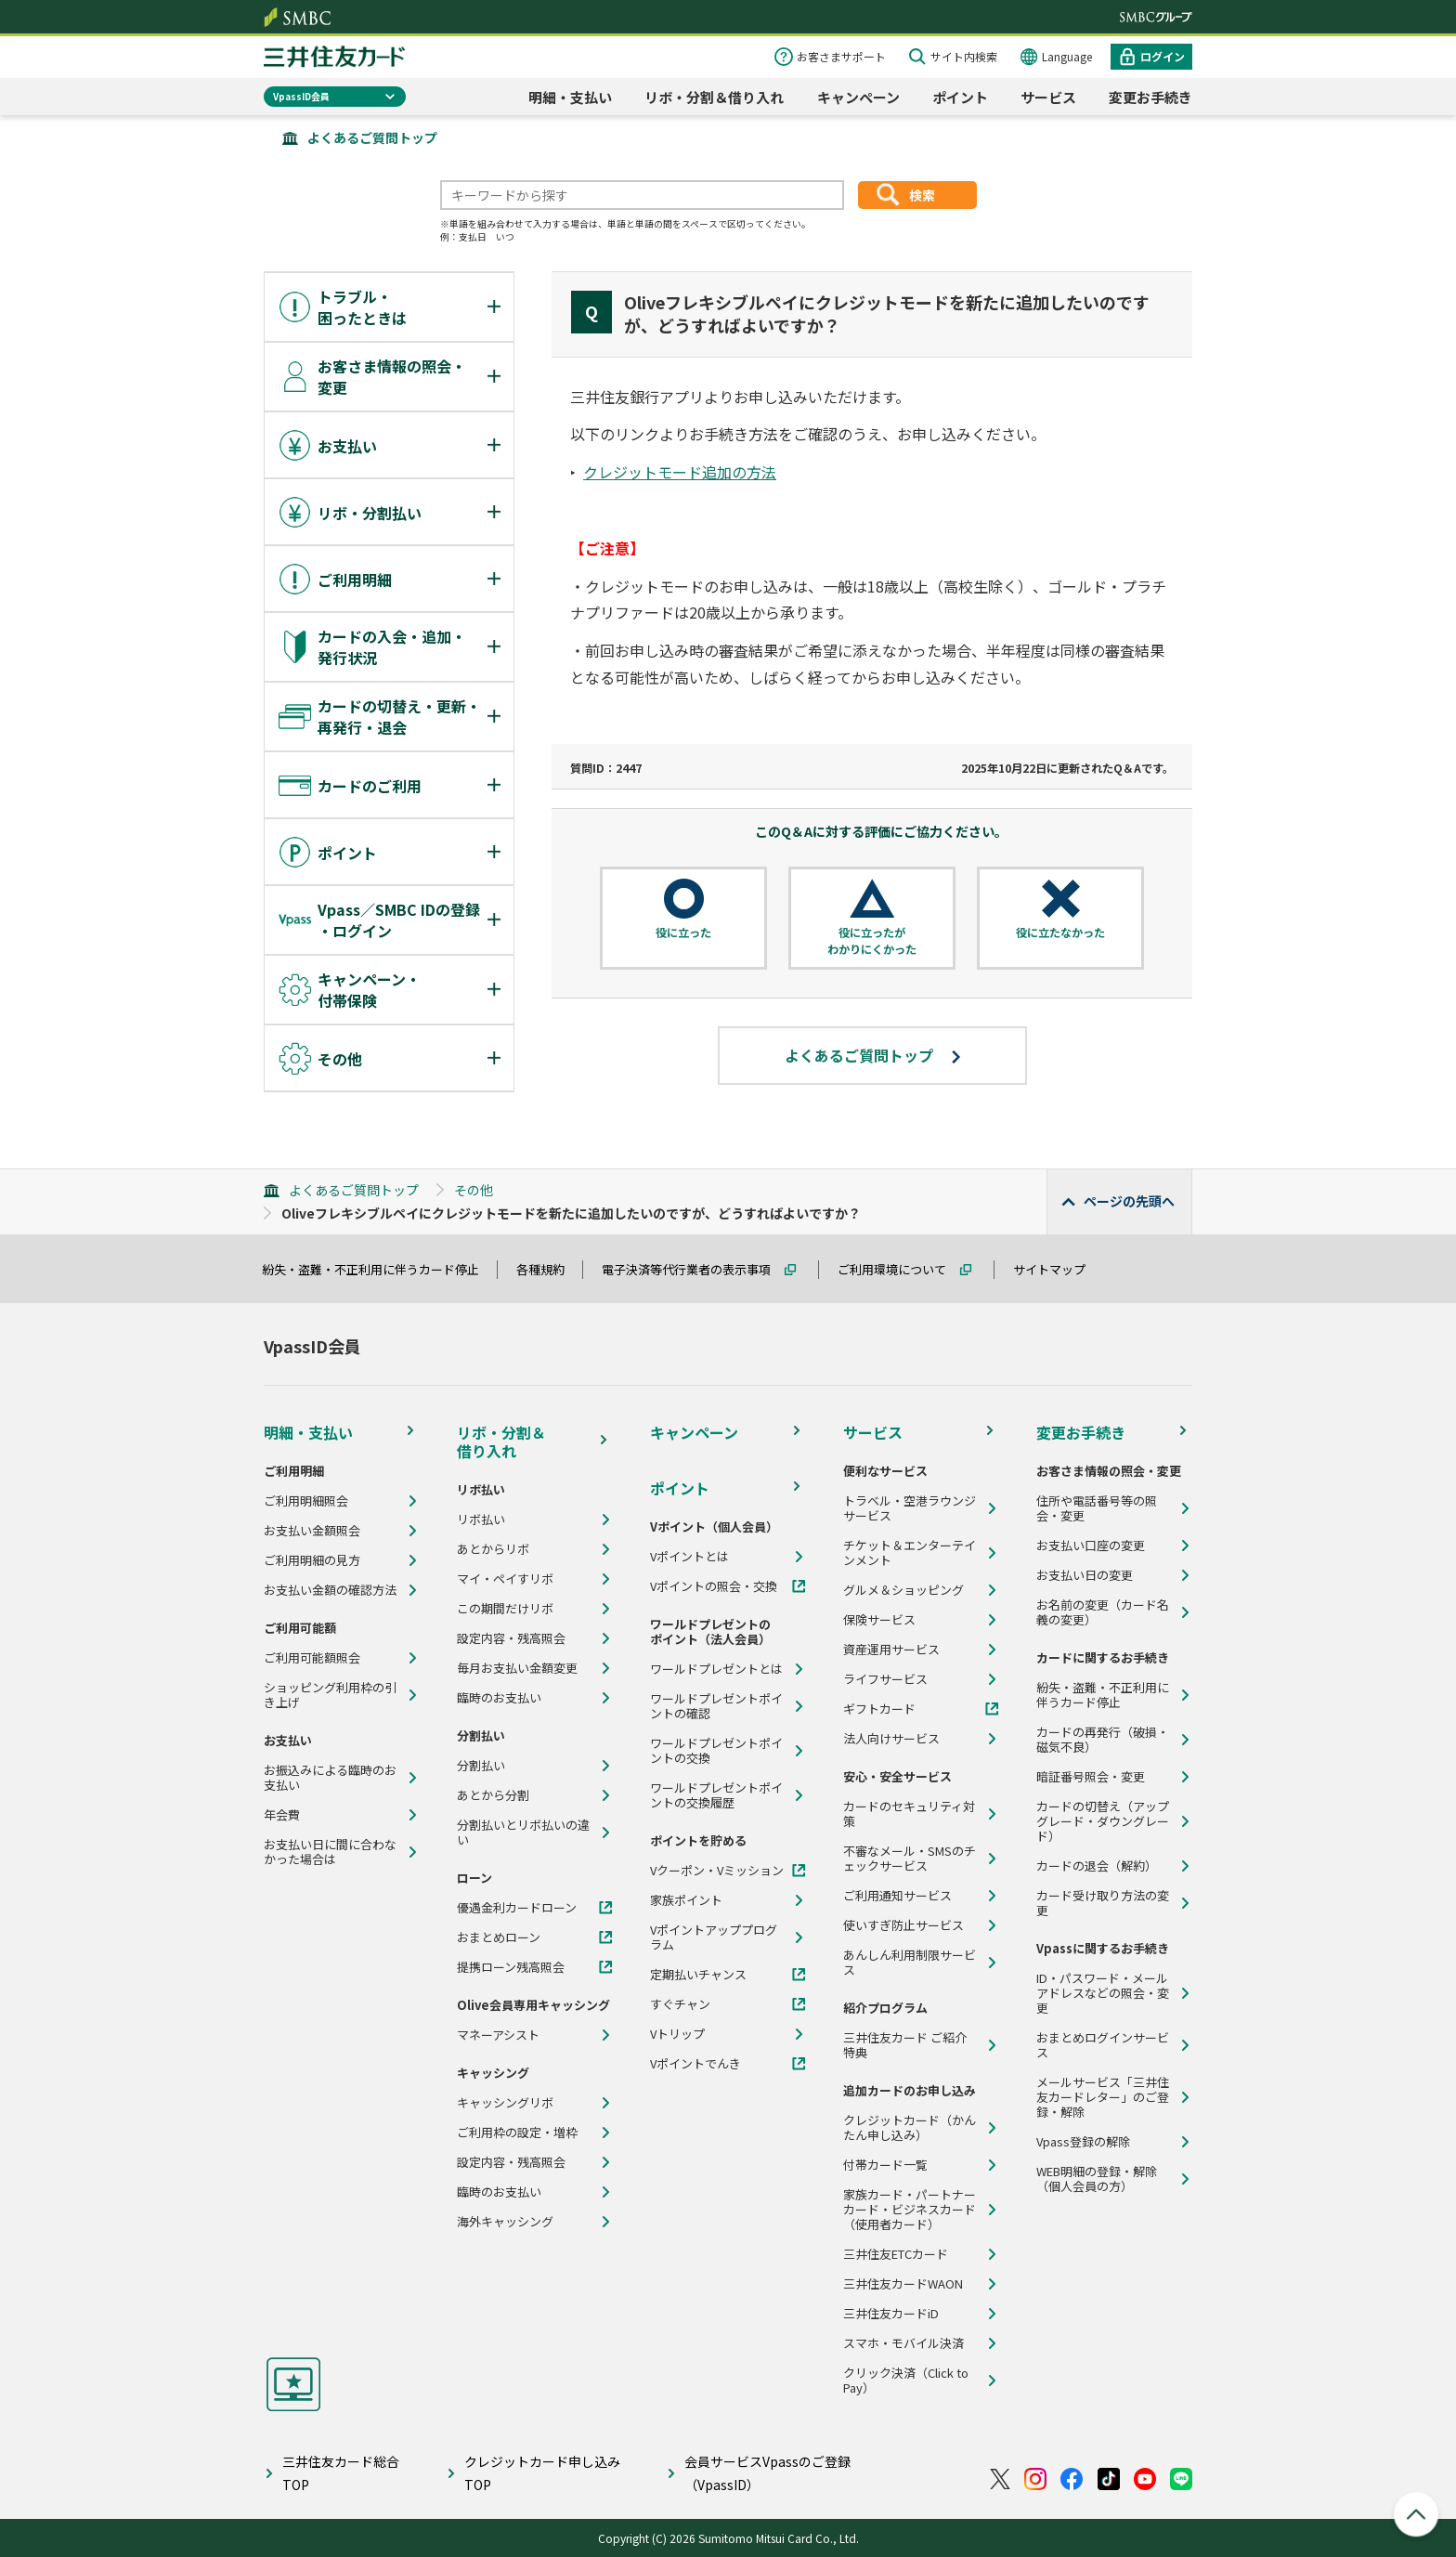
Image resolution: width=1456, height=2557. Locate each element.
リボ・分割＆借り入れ (714, 97)
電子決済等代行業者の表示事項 (694, 1269)
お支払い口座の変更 (1090, 1545)
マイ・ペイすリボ (505, 1579)
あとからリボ (493, 1549)
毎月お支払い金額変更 (517, 1668)
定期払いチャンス (698, 1974)
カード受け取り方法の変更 (1102, 1903)
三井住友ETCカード (895, 2254)
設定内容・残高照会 (511, 1638)
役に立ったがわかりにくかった (871, 940)
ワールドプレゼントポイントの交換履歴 (716, 1795)
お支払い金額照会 (312, 1530)
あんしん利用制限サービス (909, 1962)
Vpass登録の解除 (1083, 2141)
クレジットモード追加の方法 (679, 472)
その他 (473, 1190)
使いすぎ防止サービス (903, 1925)
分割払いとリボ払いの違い (523, 1832)
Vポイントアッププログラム (713, 1937)
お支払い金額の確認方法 (330, 1590)
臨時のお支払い (499, 1697)
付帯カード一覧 (885, 2165)
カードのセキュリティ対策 (909, 1814)
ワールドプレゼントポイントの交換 (716, 1751)
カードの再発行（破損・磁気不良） (1102, 1740)
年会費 (282, 1814)
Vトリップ (677, 2034)
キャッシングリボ (505, 2102)
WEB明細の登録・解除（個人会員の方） (1096, 2179)
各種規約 (549, 1269)
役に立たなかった (1060, 932)
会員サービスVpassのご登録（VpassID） (767, 2473)
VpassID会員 (301, 96)
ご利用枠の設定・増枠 (517, 2132)
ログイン (1162, 56)
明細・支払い (570, 97)
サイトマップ (1058, 1269)
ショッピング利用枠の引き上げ (330, 1695)
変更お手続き (1150, 97)
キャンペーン (858, 97)
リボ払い (481, 1519)
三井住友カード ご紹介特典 (905, 2045)
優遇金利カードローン (517, 1907)
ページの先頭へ (1129, 1201)
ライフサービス (885, 1679)
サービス (1048, 97)
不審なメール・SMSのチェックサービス (909, 1858)
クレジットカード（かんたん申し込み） (909, 2128)
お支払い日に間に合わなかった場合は (330, 1852)
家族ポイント (686, 1900)
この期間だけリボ (505, 1608)
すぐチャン (680, 2004)
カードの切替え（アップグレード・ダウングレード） (1102, 1821)
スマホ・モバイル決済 (903, 2343)
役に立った (683, 932)
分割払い (481, 1765)
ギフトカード (879, 1709)
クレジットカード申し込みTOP (542, 2473)
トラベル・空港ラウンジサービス (909, 1508)
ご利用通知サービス (897, 1895)
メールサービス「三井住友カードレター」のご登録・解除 (1102, 2097)
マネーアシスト (498, 2035)
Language (1067, 56)
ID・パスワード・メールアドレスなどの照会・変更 (1102, 1993)
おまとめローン (498, 1937)
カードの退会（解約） (1096, 1866)
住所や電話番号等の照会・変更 (1096, 1508)
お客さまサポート (841, 56)
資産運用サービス (891, 1649)
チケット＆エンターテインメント (909, 1553)
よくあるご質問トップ (372, 137)
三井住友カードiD (891, 2313)
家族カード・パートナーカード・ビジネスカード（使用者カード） (909, 2209)
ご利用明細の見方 (312, 1560)
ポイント (960, 97)
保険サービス (879, 1619)
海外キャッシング (505, 2221)
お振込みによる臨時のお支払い (330, 1778)
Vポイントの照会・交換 (713, 1586)
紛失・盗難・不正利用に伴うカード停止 (379, 1269)
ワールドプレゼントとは (716, 1669)
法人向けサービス (891, 1738)
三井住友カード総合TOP (340, 2473)
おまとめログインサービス (1102, 2045)
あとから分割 (493, 1795)
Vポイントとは (689, 1556)
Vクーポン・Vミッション (717, 1870)
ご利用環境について (900, 1269)
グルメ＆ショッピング (903, 1590)
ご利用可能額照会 (312, 1657)
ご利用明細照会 (306, 1501)
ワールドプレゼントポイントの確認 (716, 1706)
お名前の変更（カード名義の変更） (1102, 1612)
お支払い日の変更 (1084, 1575)
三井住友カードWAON (903, 2284)
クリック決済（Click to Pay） (905, 2380)
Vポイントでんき (695, 2063)
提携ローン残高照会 (511, 1967)
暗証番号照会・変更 (1090, 1776)
